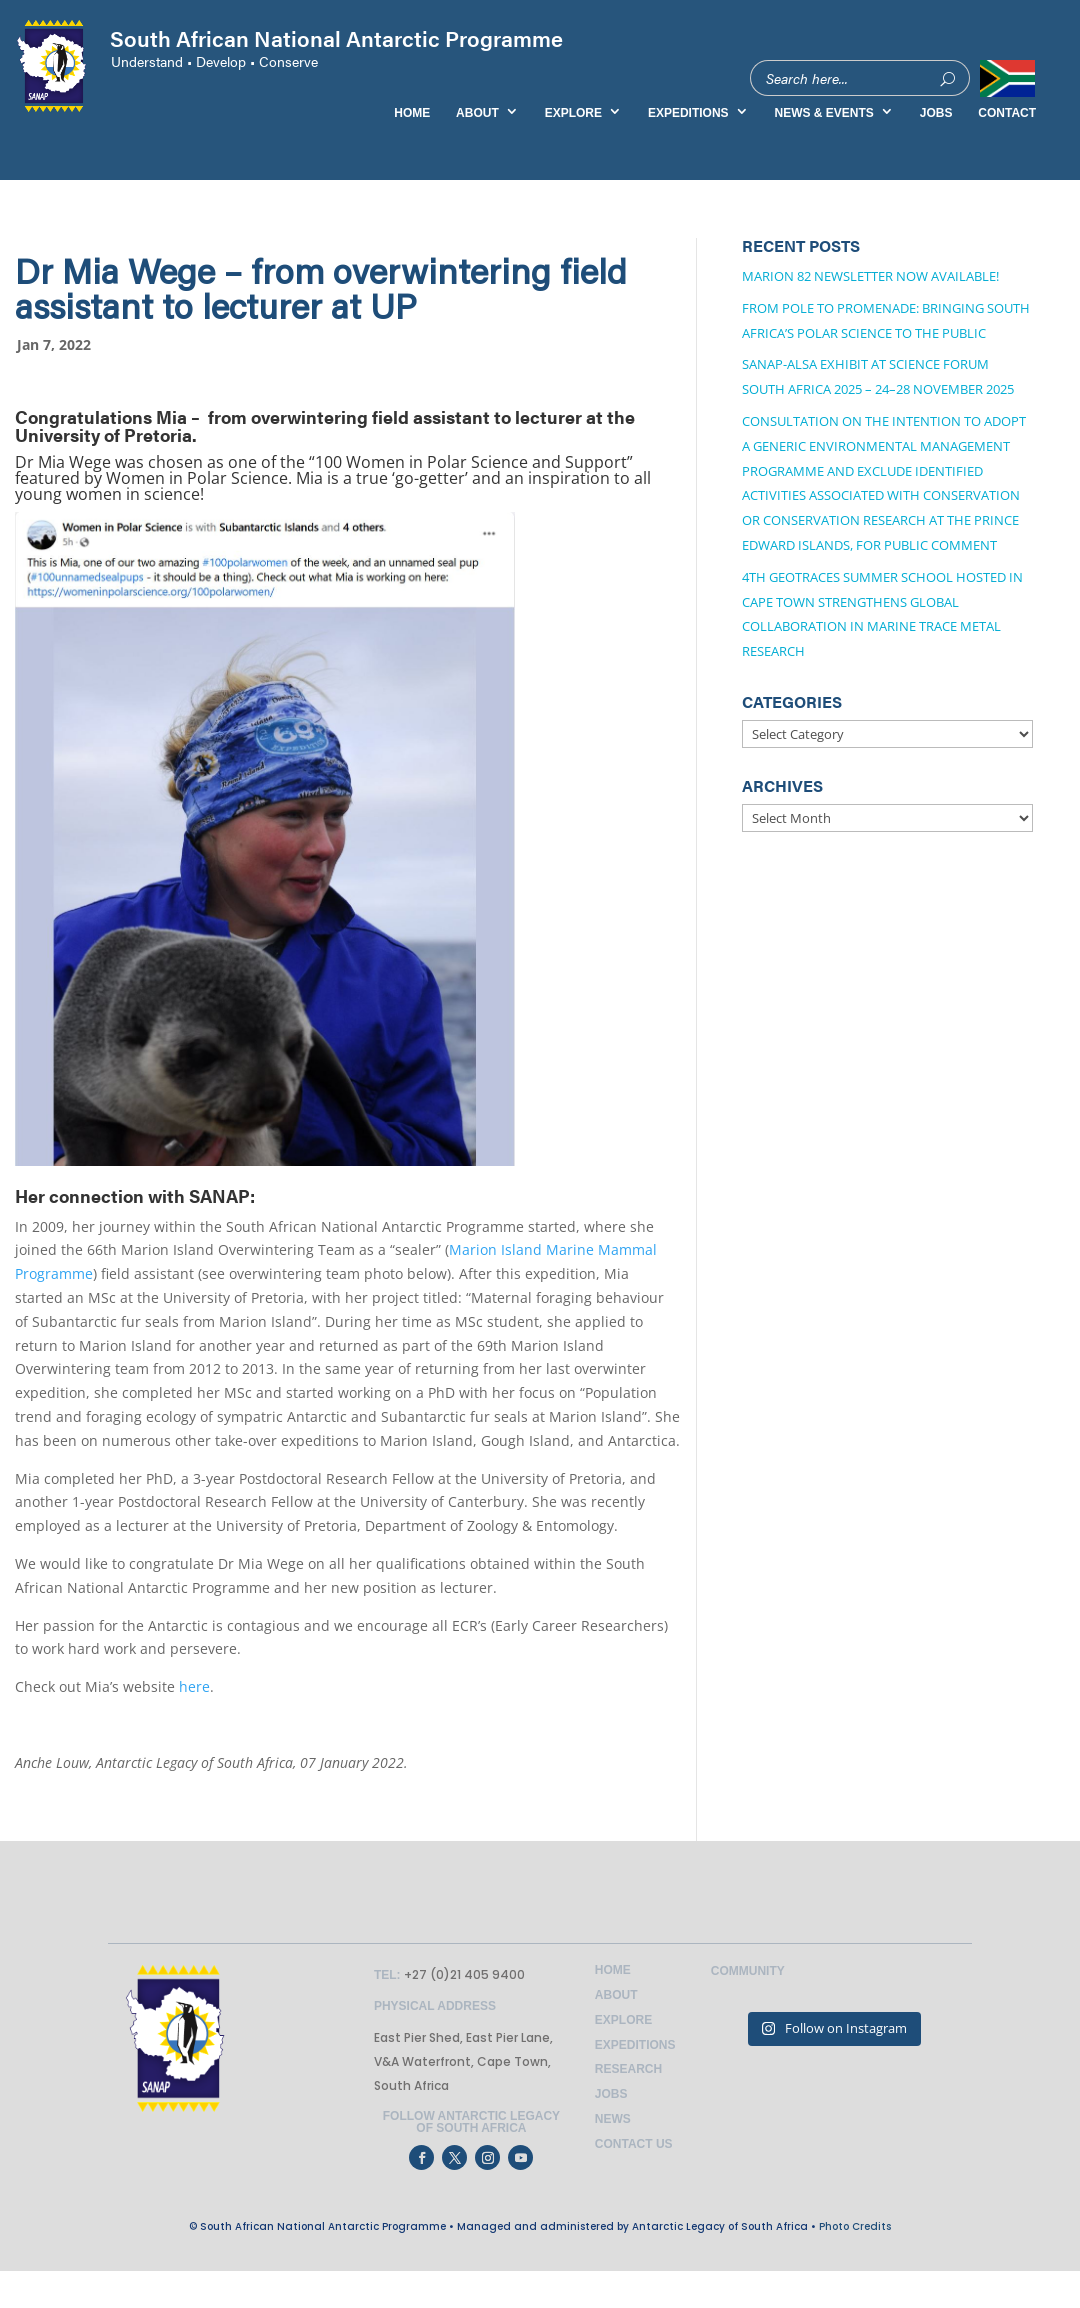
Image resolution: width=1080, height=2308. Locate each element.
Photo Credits (855, 2226)
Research (628, 2069)
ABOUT (477, 113)
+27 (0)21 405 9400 (463, 1974)
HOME (412, 113)
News (613, 2119)
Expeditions (635, 2045)
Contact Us (634, 2144)
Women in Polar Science (197, 478)
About (616, 1995)
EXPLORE (573, 113)
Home (613, 1970)
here (194, 1686)
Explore (623, 2020)
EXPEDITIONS (688, 113)
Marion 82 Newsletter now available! (870, 276)
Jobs (611, 2094)
